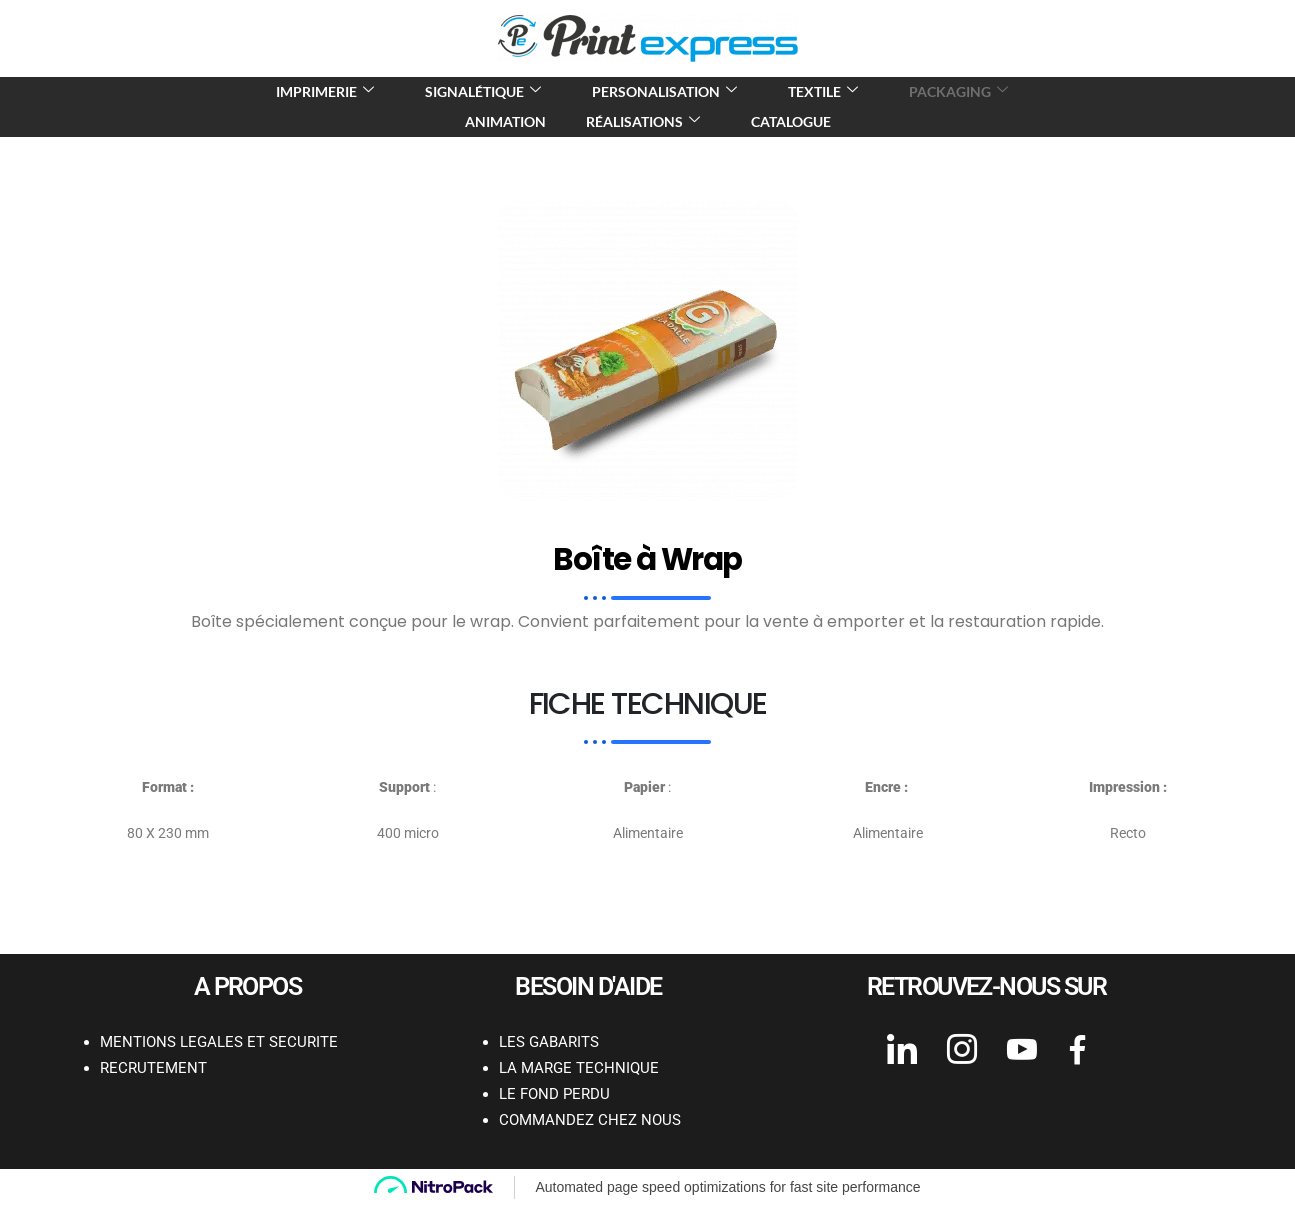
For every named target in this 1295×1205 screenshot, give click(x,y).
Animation (505, 121)
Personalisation (667, 91)
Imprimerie (327, 91)
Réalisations (645, 121)
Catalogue (791, 121)
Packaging (961, 91)
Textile (825, 91)
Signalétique (485, 91)
